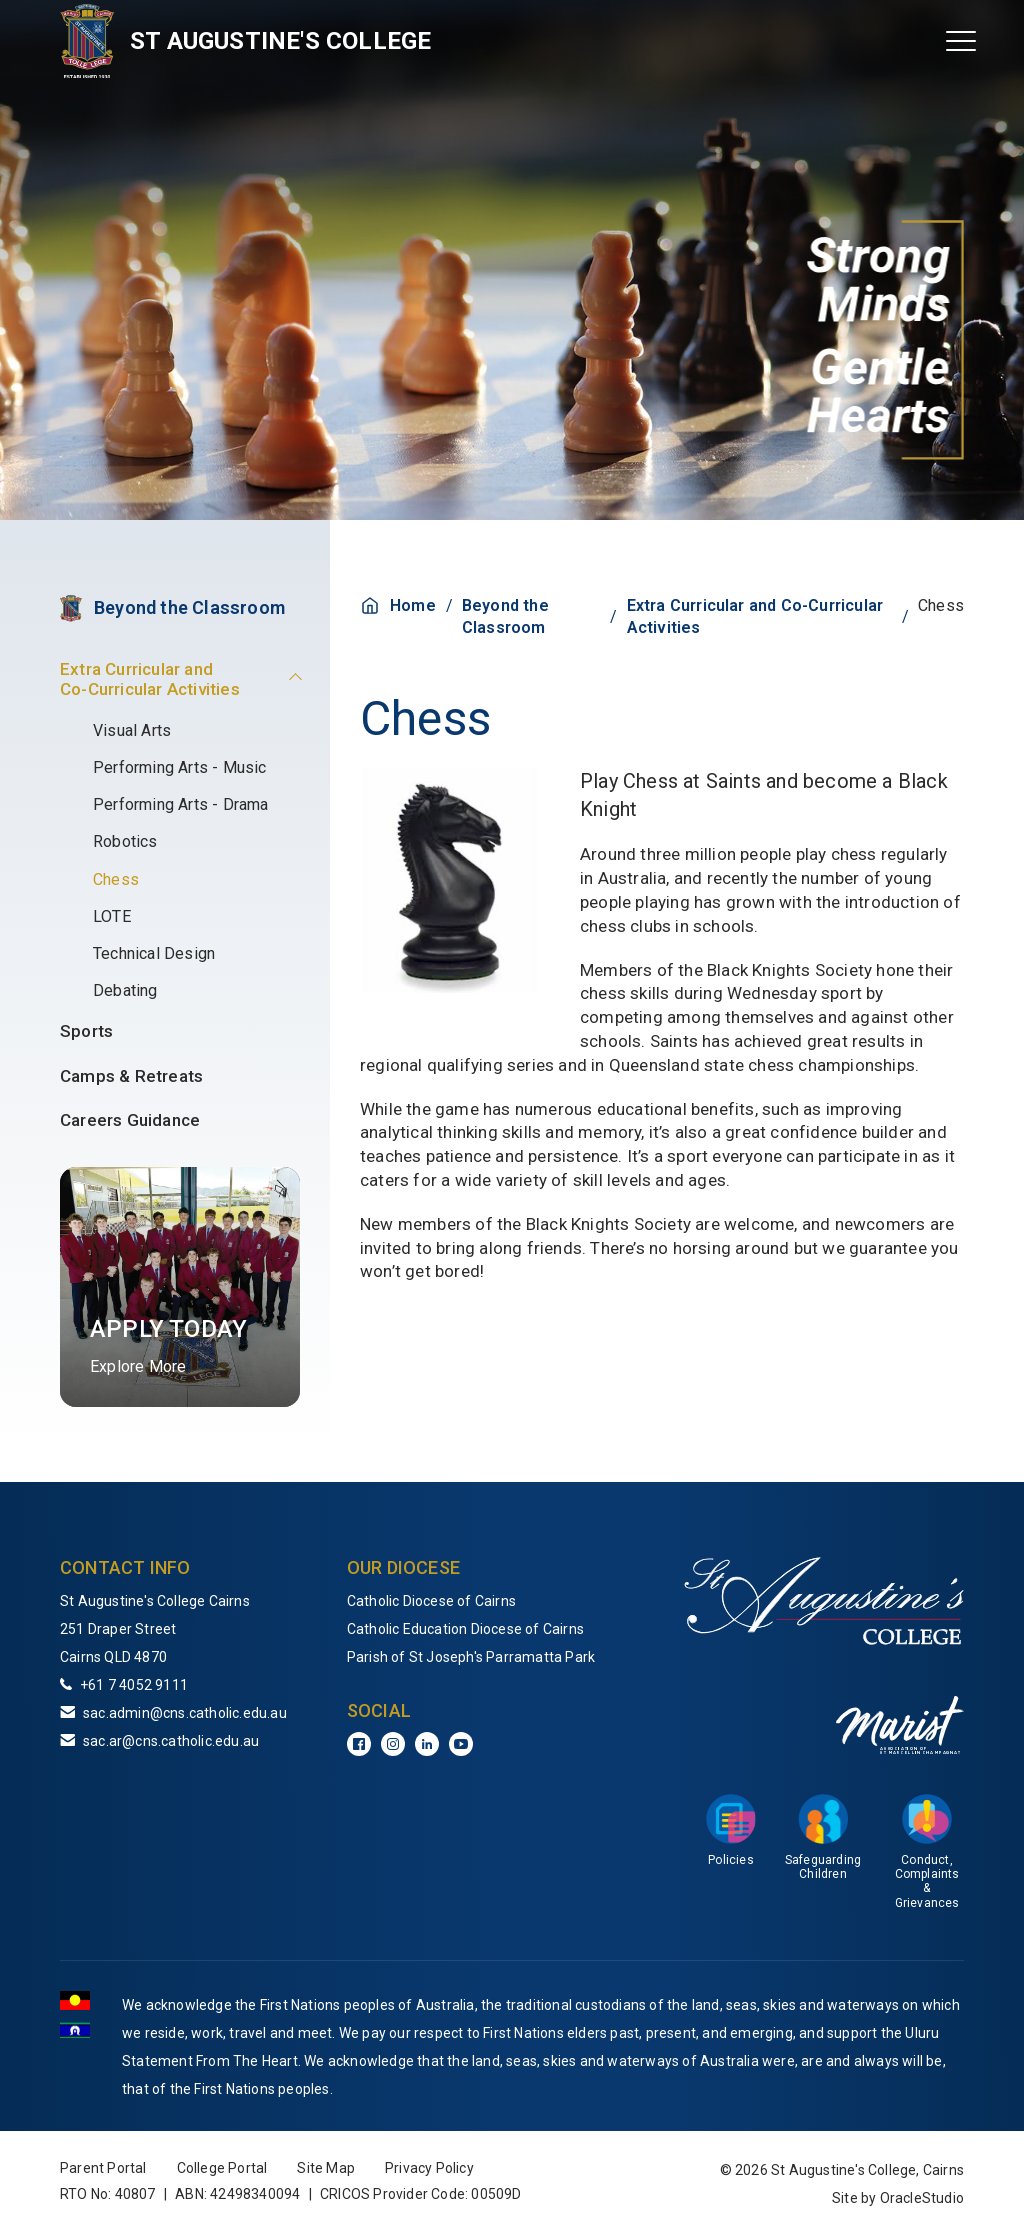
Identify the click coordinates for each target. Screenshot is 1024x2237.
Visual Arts (132, 730)
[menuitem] (180, 894)
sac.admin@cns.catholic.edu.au (185, 1713)
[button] (274, 673)
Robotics (125, 841)
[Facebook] (359, 1744)
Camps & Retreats (131, 1076)
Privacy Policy (429, 2168)
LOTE (112, 916)
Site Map (326, 2168)
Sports (86, 1031)
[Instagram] (393, 1744)
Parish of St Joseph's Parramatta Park (471, 1657)
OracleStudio (922, 2198)
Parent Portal (103, 2168)
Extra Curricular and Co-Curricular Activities (150, 679)
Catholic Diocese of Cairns (431, 1601)
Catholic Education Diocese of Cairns (465, 1629)
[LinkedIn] (427, 1744)
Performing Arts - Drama (181, 804)
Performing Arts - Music (180, 767)
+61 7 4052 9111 (134, 1685)
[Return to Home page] (87, 41)
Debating (125, 990)
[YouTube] (461, 1744)
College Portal (222, 2168)
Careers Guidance (130, 1120)
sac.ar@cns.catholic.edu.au (171, 1741)
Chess (116, 879)
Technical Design (154, 953)
